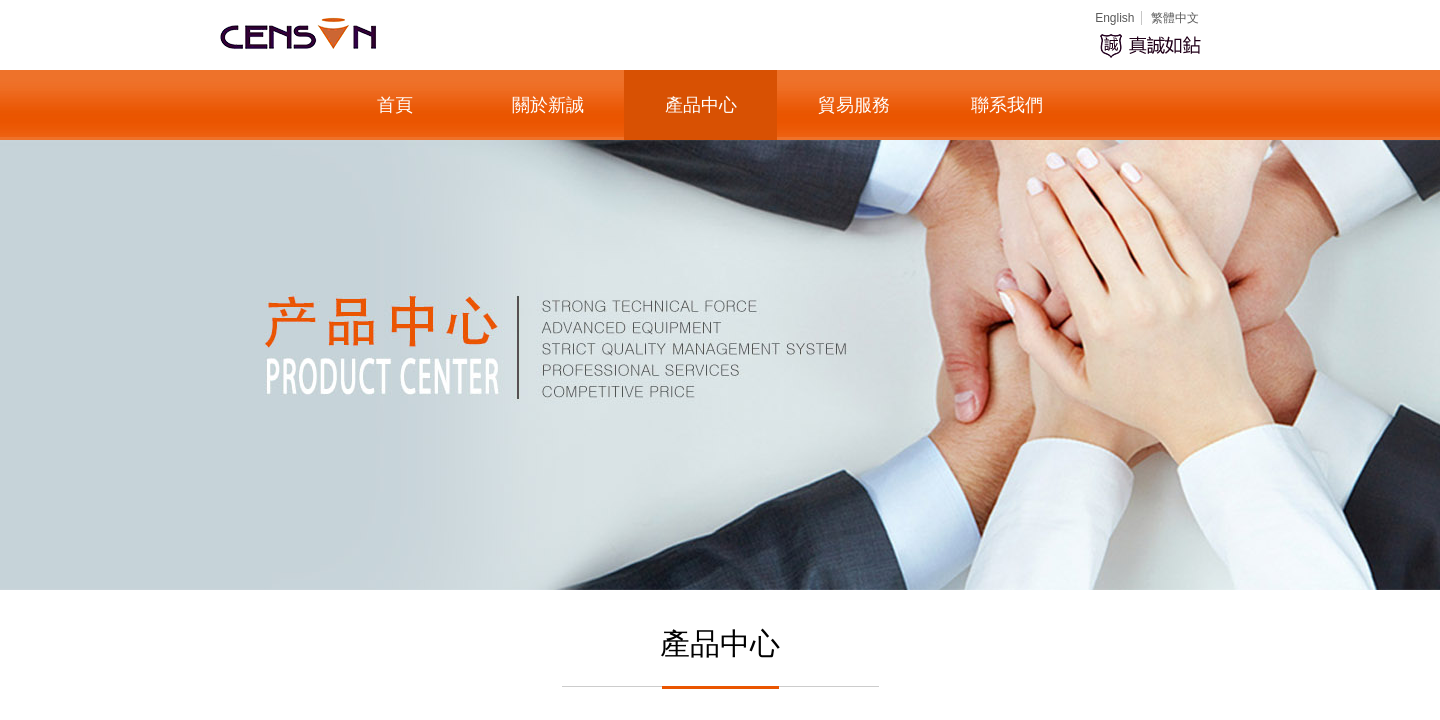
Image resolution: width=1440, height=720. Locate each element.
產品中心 (701, 105)
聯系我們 (1007, 105)
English (1114, 18)
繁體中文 (1175, 18)
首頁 (395, 105)
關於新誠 (548, 105)
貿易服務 (854, 105)
